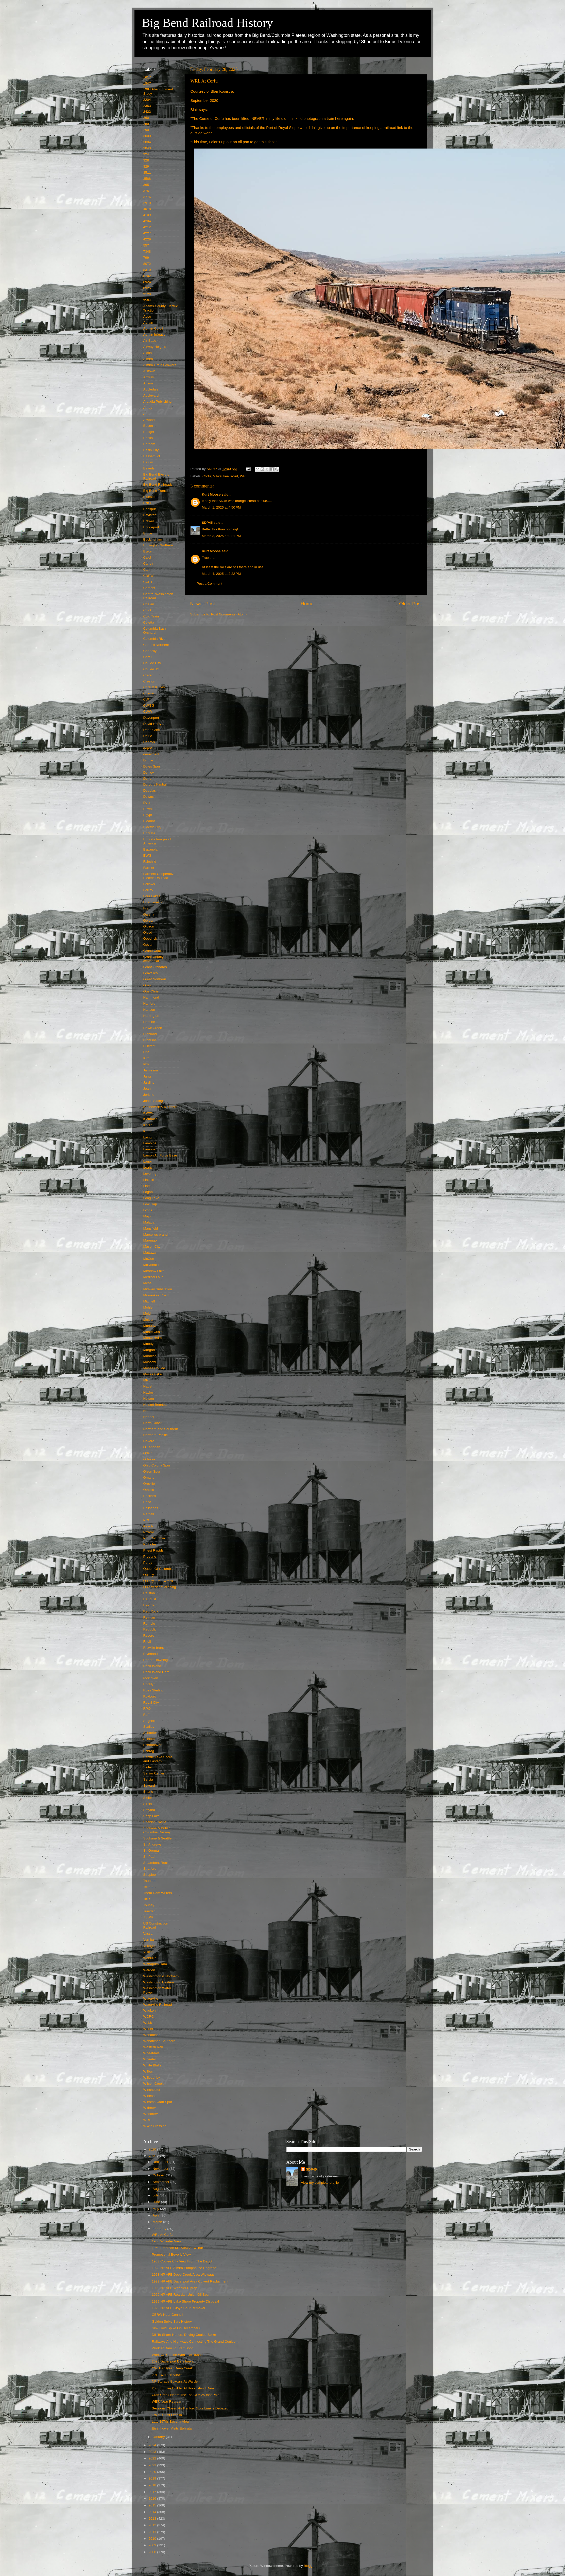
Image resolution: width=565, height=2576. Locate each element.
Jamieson (150, 1070)
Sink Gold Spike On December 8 (176, 2328)
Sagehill (149, 1721)
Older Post (410, 603)
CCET (148, 582)
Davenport (151, 718)
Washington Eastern (158, 1982)
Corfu (206, 476)
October (159, 2175)
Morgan (149, 1350)
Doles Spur (151, 766)
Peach (148, 1526)
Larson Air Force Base (160, 1155)
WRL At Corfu (162, 2235)
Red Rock (150, 1611)
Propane (149, 1556)
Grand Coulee (154, 951)
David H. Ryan (154, 724)
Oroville (149, 1484)
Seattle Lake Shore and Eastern (158, 1759)
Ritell (147, 1641)
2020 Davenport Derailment (173, 2361)
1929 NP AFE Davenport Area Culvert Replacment (190, 2281)
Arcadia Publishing (157, 401)
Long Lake (151, 1198)
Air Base (149, 341)
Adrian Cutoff (153, 328)
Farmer (149, 868)
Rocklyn (149, 1684)
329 (146, 166)
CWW (147, 711)
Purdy (147, 1562)
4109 (147, 215)
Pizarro (148, 1532)
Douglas (149, 790)
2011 (152, 2532)
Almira (148, 359)
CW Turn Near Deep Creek (172, 2368)
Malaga (149, 1222)
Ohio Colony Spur (156, 1465)
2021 (152, 2465)
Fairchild (149, 861)
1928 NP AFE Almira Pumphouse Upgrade (184, 2268)
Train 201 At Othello (167, 2415)
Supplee (149, 1875)
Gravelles (150, 973)
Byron (147, 551)
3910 (147, 203)
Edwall (148, 809)
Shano (148, 1792)
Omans (149, 1477)
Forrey (148, 890)
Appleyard (151, 395)
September (161, 2182)
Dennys (149, 742)
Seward (149, 1785)
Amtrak (148, 377)
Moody (148, 1344)
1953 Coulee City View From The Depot (182, 2261)
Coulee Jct (151, 669)
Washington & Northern (161, 1976)
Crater (148, 675)
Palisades (150, 1508)
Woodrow (150, 2114)
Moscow (149, 1362)
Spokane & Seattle (157, 1838)
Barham (149, 444)
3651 (147, 185)
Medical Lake (153, 1277)
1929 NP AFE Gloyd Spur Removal (178, 2308)
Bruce (147, 533)
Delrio (147, 736)
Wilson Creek (153, 2083)
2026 (152, 2149)
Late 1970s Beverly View (170, 2421)
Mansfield (150, 1228)
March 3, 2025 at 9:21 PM (221, 536)
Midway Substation (157, 1289)
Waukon (149, 2010)
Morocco (150, 1356)
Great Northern (154, 979)
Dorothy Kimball (155, 784)
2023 (152, 2452)
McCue (148, 1259)
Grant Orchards (155, 967)
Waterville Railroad (157, 2005)
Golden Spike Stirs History (172, 2321)
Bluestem (150, 497)
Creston (149, 681)
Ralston (149, 1593)
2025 (152, 2156)
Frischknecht (153, 902)
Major (147, 1216)
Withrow (149, 2108)
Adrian (148, 322)
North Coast (152, 1423)
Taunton (149, 1881)
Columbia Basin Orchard (155, 630)
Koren (147, 1125)
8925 (147, 288)
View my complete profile (320, 2182)
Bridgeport (151, 527)
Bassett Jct (151, 456)
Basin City (151, 450)
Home (307, 603)
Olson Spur (152, 1471)
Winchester (152, 2090)
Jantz (147, 1076)
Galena (149, 914)
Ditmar (148, 760)
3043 (147, 148)
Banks (148, 438)
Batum (148, 462)
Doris (147, 778)
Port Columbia (154, 1538)
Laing (147, 1137)
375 (146, 191)
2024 (152, 2445)
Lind (146, 1186)
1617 (147, 77)
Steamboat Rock (156, 1863)
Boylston (150, 515)
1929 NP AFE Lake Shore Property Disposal (185, 2301)
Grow (147, 985)
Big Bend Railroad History (207, 22)
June (157, 2202)
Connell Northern (156, 645)
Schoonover (152, 1745)
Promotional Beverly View (171, 2254)
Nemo (147, 1411)
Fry (145, 908)
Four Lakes (152, 896)
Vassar (148, 1933)
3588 (147, 179)
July (156, 2195)
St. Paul (149, 1856)
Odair (147, 1453)
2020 (152, 2472)
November (161, 2169)
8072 (147, 264)
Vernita (148, 1940)
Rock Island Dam (156, 1672)
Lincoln (148, 1180)
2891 (147, 124)
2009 (152, 2545)
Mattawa (149, 1252)
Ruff (146, 1715)
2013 (152, 2518)
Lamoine (150, 1143)
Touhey (149, 1905)
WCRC (148, 2016)
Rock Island (152, 1666)
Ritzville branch (155, 1648)
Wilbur (148, 2071)
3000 (147, 136)
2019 (152, 2478)
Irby (146, 1064)
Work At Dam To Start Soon (173, 2348)
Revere (149, 1635)
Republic (150, 1629)
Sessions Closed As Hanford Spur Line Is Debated (190, 2408)
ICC (146, 1058)
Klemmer (150, 1119)
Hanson (149, 1010)
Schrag (148, 1751)
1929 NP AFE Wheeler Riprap (174, 2288)
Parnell (148, 1514)
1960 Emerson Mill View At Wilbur (177, 2248)
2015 (152, 2505)
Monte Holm (152, 1338)
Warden (149, 1970)
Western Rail (153, 2047)
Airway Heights (154, 347)
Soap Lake (151, 1816)
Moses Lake (152, 1374)
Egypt (147, 815)
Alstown (149, 371)
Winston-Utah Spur (157, 2102)
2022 (152, 2458)
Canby (148, 563)
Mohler (148, 1307)
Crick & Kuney (154, 687)
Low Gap (150, 1204)
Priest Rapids (153, 1550)
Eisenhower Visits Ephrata (172, 2428)
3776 (147, 197)
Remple (149, 1623)
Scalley (149, 1727)
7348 (147, 251)
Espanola (150, 849)
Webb (147, 2023)
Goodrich (150, 938)
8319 (147, 270)
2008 (152, 2552)
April (157, 2215)
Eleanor (149, 821)
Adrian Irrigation (155, 334)
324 (146, 154)
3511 (147, 172)
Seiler (147, 1767)
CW (146, 699)
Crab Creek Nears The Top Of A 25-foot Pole (185, 2395)
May (156, 2209)
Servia (148, 1779)
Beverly (149, 468)
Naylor (148, 1392)
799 (146, 257)
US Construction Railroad (155, 1925)
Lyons (147, 1210)
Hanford (149, 1003)
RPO (147, 1708)
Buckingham (152, 539)
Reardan (150, 1605)
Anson (148, 383)
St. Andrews (152, 1844)
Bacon (148, 426)
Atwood (149, 420)
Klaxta (148, 1113)
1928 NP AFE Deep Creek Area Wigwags (183, 2274)
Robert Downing (155, 1660)
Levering (150, 1174)
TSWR (148, 1917)
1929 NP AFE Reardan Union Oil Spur (181, 2294)
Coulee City (152, 663)
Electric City (152, 827)
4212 (147, 227)
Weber (148, 2029)
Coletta (148, 622)
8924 (147, 282)
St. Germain (152, 1850)
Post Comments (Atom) (229, 614)
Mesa (147, 1283)
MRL (147, 1380)
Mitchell (149, 1301)
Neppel (148, 1417)
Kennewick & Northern (160, 1107)
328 (146, 160)
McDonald (151, 1265)
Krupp (147, 1131)
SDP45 (207, 523)
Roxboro (149, 1696)
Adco (147, 316)
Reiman (149, 1617)
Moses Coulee (154, 1368)
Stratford (150, 1868)
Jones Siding (153, 1101)
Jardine (149, 1082)
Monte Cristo (153, 1332)
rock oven (150, 1678)
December (161, 2162)
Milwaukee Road (225, 476)
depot (147, 748)
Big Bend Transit (155, 491)
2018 (152, 2485)
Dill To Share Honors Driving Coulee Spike (184, 2335)
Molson (149, 1320)
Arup (147, 414)
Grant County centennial (153, 959)
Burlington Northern (158, 545)
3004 (147, 142)
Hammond (151, 997)
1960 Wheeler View (166, 2241)
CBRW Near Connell (167, 2315)
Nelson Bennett (155, 1405)
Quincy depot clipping (159, 1587)
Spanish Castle (154, 1822)
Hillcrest (149, 1046)
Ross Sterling (153, 1690)
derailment (151, 754)
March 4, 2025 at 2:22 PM (221, 574)
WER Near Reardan (167, 2401)
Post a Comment (209, 583)
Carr (146, 570)
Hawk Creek (152, 1028)
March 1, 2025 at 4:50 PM (221, 507)
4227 (147, 233)
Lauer (147, 1161)
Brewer (148, 521)
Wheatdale (151, 2053)
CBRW (148, 576)
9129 (147, 294)
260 (146, 118)
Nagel (147, 1386)
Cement (149, 588)
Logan (148, 1192)
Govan (148, 945)
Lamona (149, 1149)
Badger (149, 432)
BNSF (147, 503)
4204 (147, 221)
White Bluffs (152, 2065)
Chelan (148, 604)
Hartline (149, 1022)
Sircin (147, 1804)
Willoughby (151, 2077)
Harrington (151, 1016)
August (158, 2189)
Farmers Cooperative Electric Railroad (159, 876)
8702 (147, 276)
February (160, 2229)
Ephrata (149, 833)
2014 (152, 2512)
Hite (146, 1052)
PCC (147, 1520)
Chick (147, 610)
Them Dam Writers (157, 1893)
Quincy (148, 1575)
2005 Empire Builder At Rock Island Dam (183, 2388)
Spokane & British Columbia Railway (157, 1830)
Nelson (148, 1398)
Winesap (150, 2096)
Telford (148, 1887)
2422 (147, 111)
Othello (148, 1490)
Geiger (148, 920)
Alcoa (147, 353)
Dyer (147, 803)
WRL (244, 476)
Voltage (149, 1946)
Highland (150, 1034)
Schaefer (150, 1733)
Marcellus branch (156, 1234)
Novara (149, 1441)
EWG (147, 855)
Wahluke (150, 1958)
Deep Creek (152, 730)
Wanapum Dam (155, 1964)
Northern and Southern (160, 1429)
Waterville (150, 1998)
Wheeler (149, 2059)
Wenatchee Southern (159, 2041)
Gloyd (147, 932)
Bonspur (149, 509)
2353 (147, 106)
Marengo (150, 1240)
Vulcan (148, 1952)
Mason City (152, 1246)
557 (146, 245)
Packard (149, 1496)
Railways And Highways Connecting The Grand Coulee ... (195, 2341)
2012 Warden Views (167, 2375)
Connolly (150, 651)
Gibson (148, 926)
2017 (152, 2492)
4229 (147, 239)
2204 (147, 100)
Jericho (149, 1095)
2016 (152, 2498)
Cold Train (151, 616)
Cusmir (148, 693)
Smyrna (149, 1810)
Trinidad (149, 1911)
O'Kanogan (151, 1447)
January (159, 2437)
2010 (152, 2538)
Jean (147, 1088)
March (158, 2222)
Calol (147, 557)
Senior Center (153, 1773)
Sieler (147, 1798)
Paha (147, 1502)
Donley (148, 772)
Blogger (310, 2566)
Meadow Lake (154, 1271)
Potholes (150, 1544)
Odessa (149, 1459)
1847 (147, 83)
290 (146, 130)
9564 (147, 300)
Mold (147, 1313)
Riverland (150, 1654)
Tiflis (146, 1899)
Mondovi (149, 1326)
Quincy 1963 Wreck (158, 1581)
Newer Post (202, 603)
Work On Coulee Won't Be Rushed (178, 2355)
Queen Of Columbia (158, 1569)
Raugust (149, 1599)
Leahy (148, 1167)
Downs (148, 796)
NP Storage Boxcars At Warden (175, 2381)
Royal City (151, 1702)
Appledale (151, 389)
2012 (152, 2525)
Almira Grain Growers (159, 365)
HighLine (150, 1040)
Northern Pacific (155, 1435)
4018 (147, 209)
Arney (147, 408)
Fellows (149, 884)
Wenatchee (152, 2035)
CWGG (149, 705)
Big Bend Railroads (158, 484)
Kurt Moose (211, 494)
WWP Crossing (154, 2126)
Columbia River (155, 639)
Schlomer (150, 1739)
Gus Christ (151, 991)
